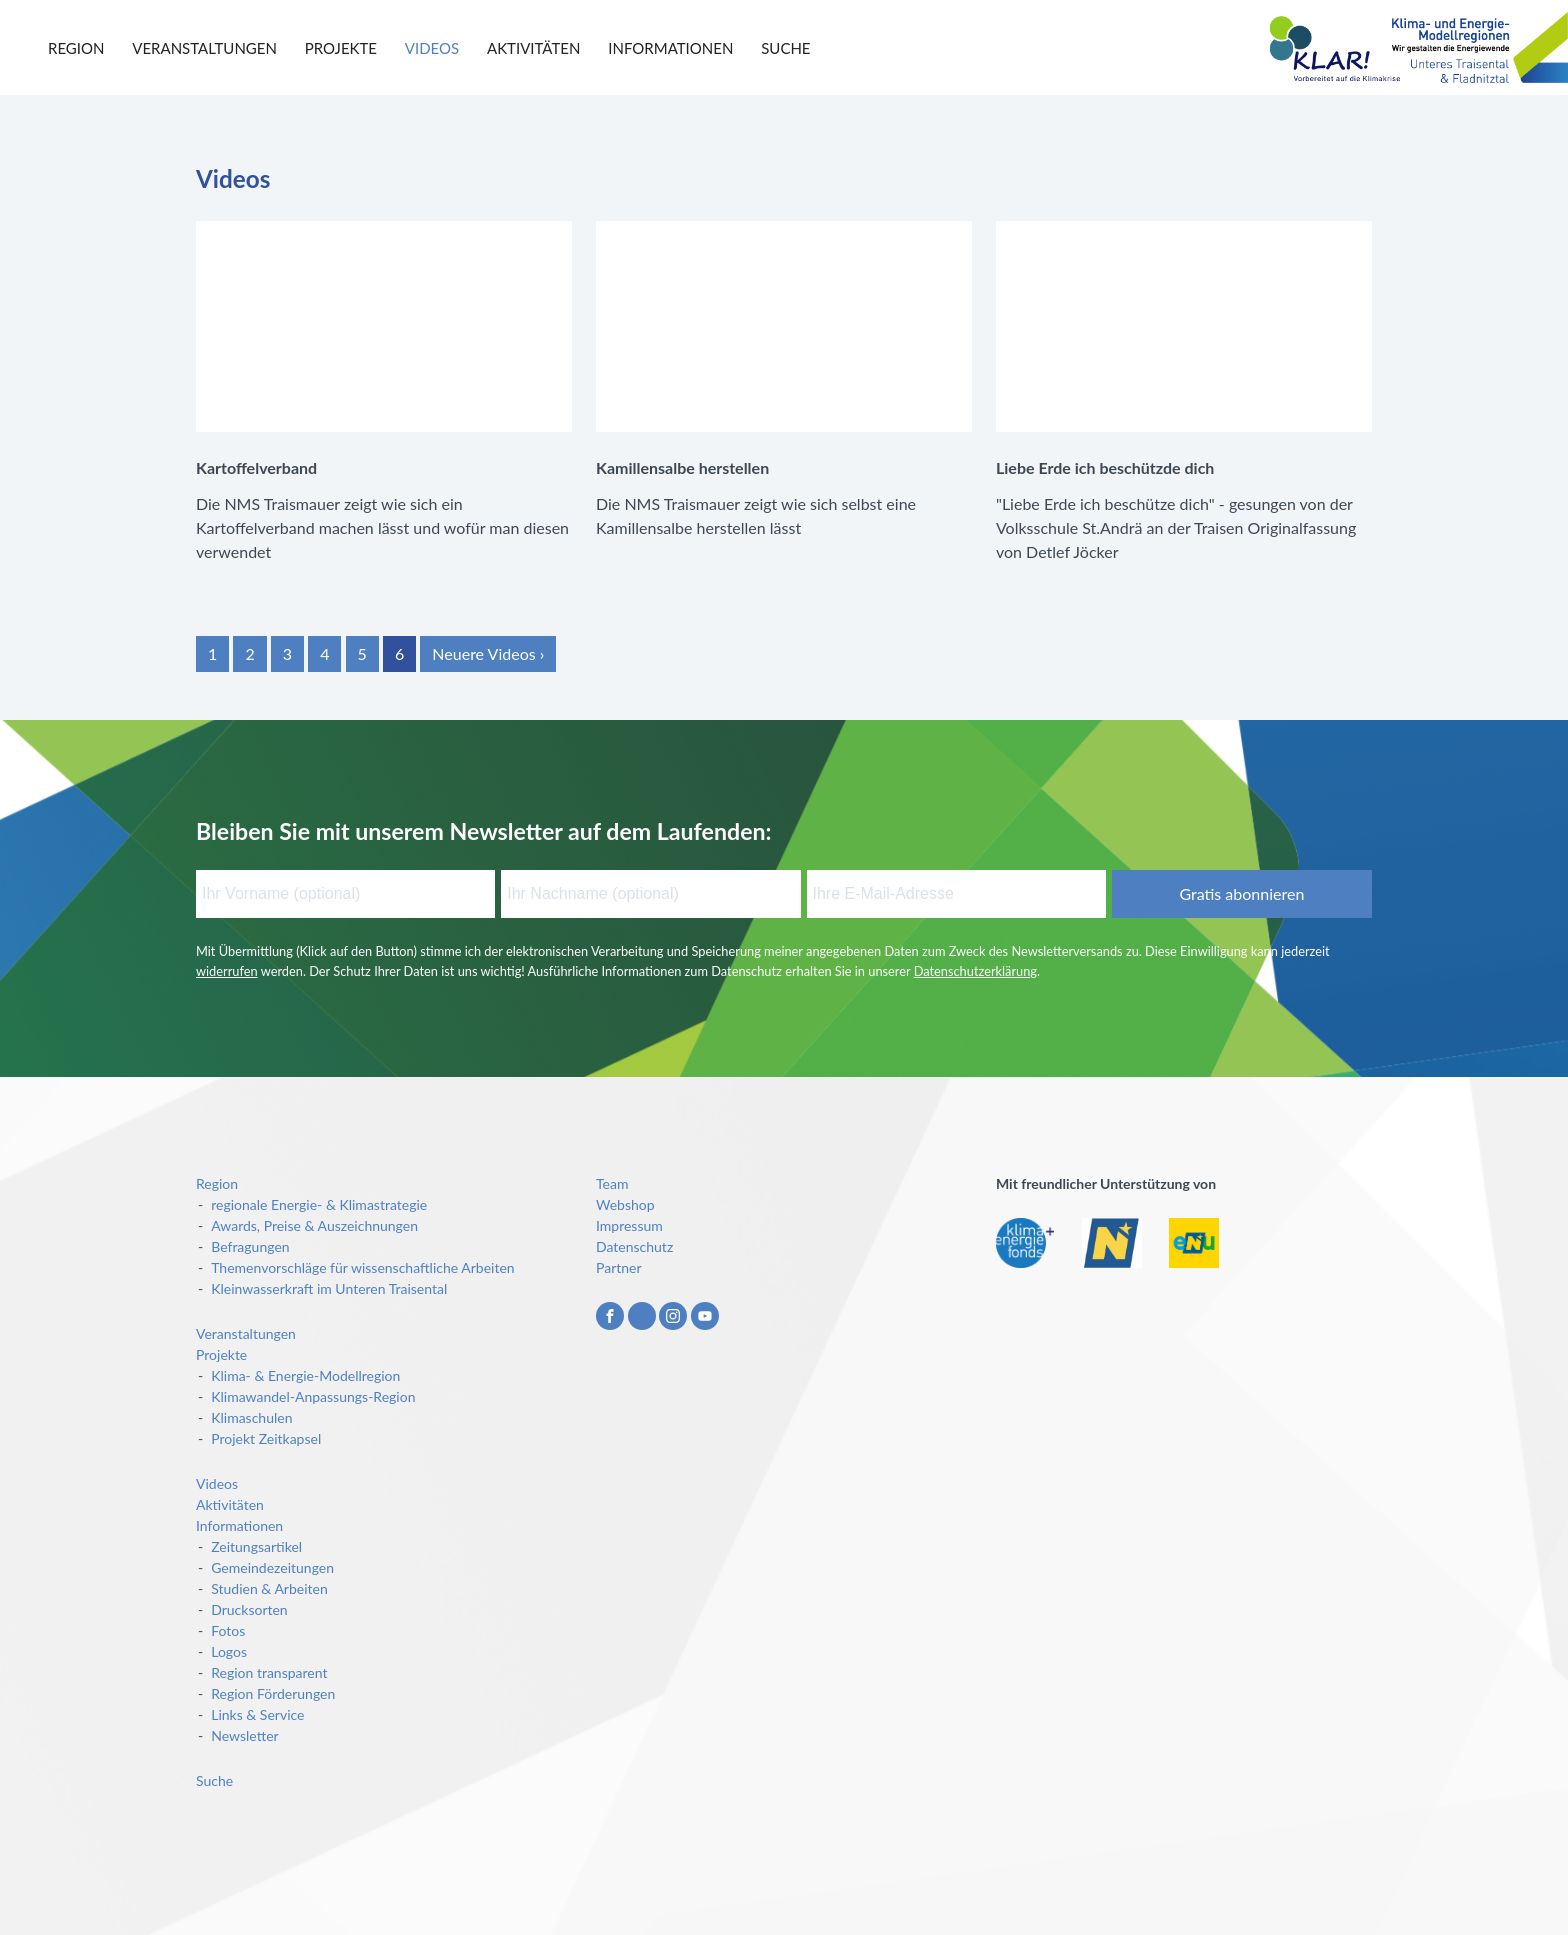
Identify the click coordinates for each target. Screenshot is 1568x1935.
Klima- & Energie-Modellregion (305, 1375)
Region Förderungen (273, 1693)
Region (76, 48)
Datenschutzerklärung (975, 971)
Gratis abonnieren (1241, 893)
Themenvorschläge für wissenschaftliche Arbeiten (362, 1267)
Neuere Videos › (488, 653)
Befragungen (250, 1246)
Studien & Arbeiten (269, 1588)
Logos (229, 1651)
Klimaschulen (251, 1417)
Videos (432, 48)
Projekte (341, 48)
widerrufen (227, 971)
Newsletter (244, 1735)
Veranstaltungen (204, 48)
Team (612, 1183)
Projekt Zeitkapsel (266, 1438)
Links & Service (257, 1714)
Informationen (670, 48)
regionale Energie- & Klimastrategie (319, 1204)
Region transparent (269, 1672)
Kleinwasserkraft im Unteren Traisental (329, 1288)
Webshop (625, 1204)
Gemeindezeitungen (272, 1567)
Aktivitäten (533, 48)
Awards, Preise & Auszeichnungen (314, 1225)
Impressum (629, 1225)
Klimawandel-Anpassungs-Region (313, 1396)
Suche (785, 48)
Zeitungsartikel (256, 1546)
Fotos (228, 1630)
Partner (619, 1267)
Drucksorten (249, 1609)
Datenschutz (634, 1246)
